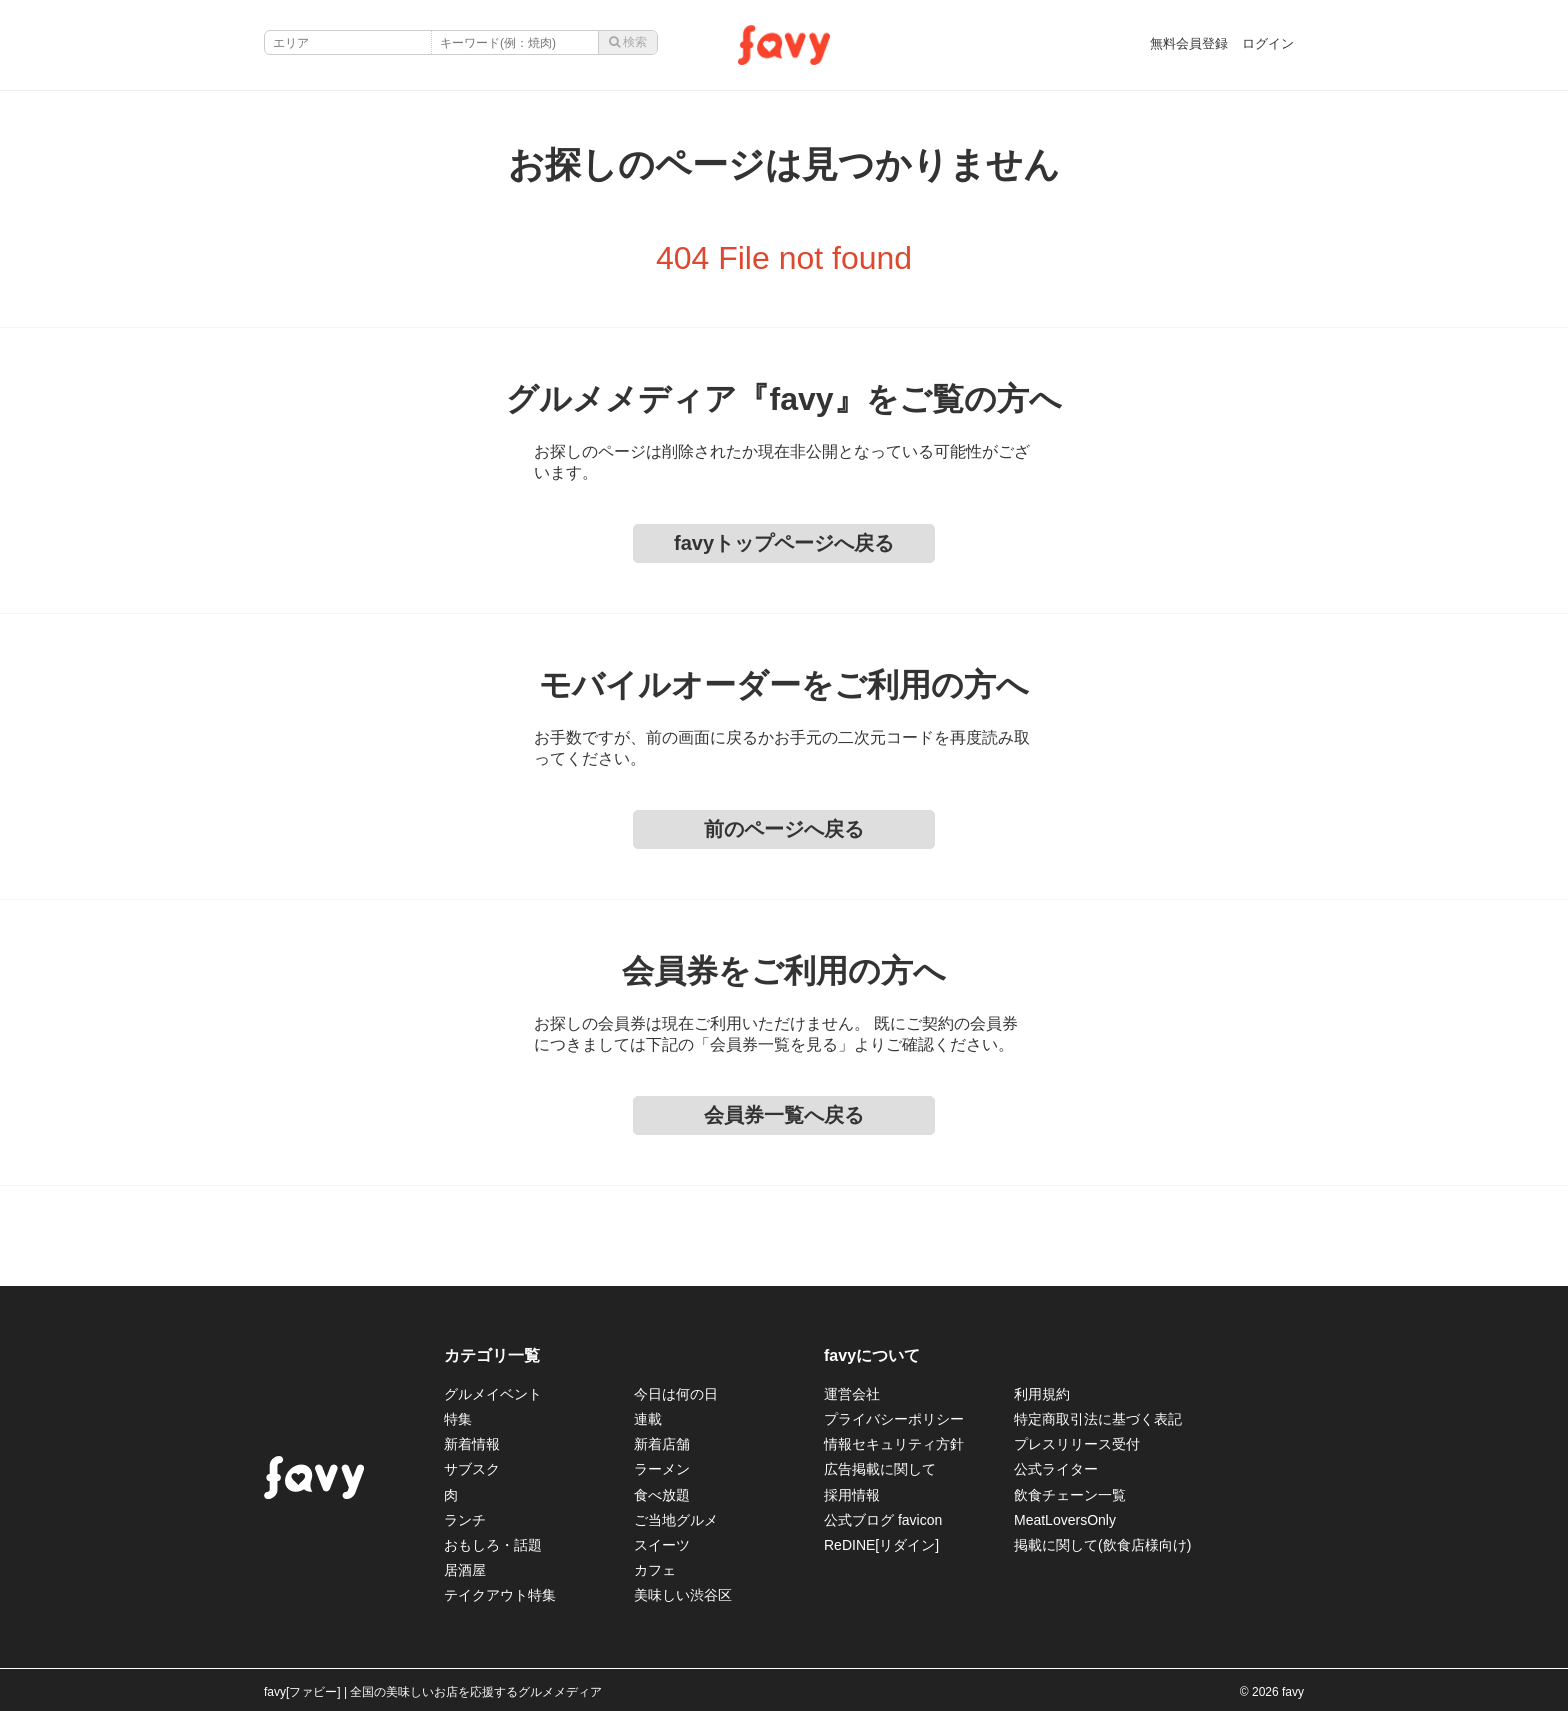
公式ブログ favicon (883, 1520)
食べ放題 (662, 1495)
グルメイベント (493, 1394)
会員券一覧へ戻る (784, 1115)
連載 (648, 1419)
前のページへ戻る (784, 829)
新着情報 (472, 1444)
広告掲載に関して (880, 1469)
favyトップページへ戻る (784, 543)
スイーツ (662, 1545)
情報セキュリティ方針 (894, 1444)
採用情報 (852, 1495)
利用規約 (1042, 1394)
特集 (458, 1419)
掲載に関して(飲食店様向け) (1102, 1545)
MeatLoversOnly (1065, 1520)
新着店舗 (662, 1444)
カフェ (655, 1570)
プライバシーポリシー (894, 1419)
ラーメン (662, 1469)
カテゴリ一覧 (492, 1355)
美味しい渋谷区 (683, 1595)
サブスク (472, 1469)
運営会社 (852, 1394)
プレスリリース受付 (1077, 1444)
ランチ (465, 1520)
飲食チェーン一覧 (1070, 1495)
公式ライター (1056, 1469)
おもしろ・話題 (493, 1545)
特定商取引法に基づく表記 (1098, 1419)
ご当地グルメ (676, 1520)
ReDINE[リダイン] (881, 1545)
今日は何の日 (676, 1394)
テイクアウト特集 (500, 1595)
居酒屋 (465, 1570)
